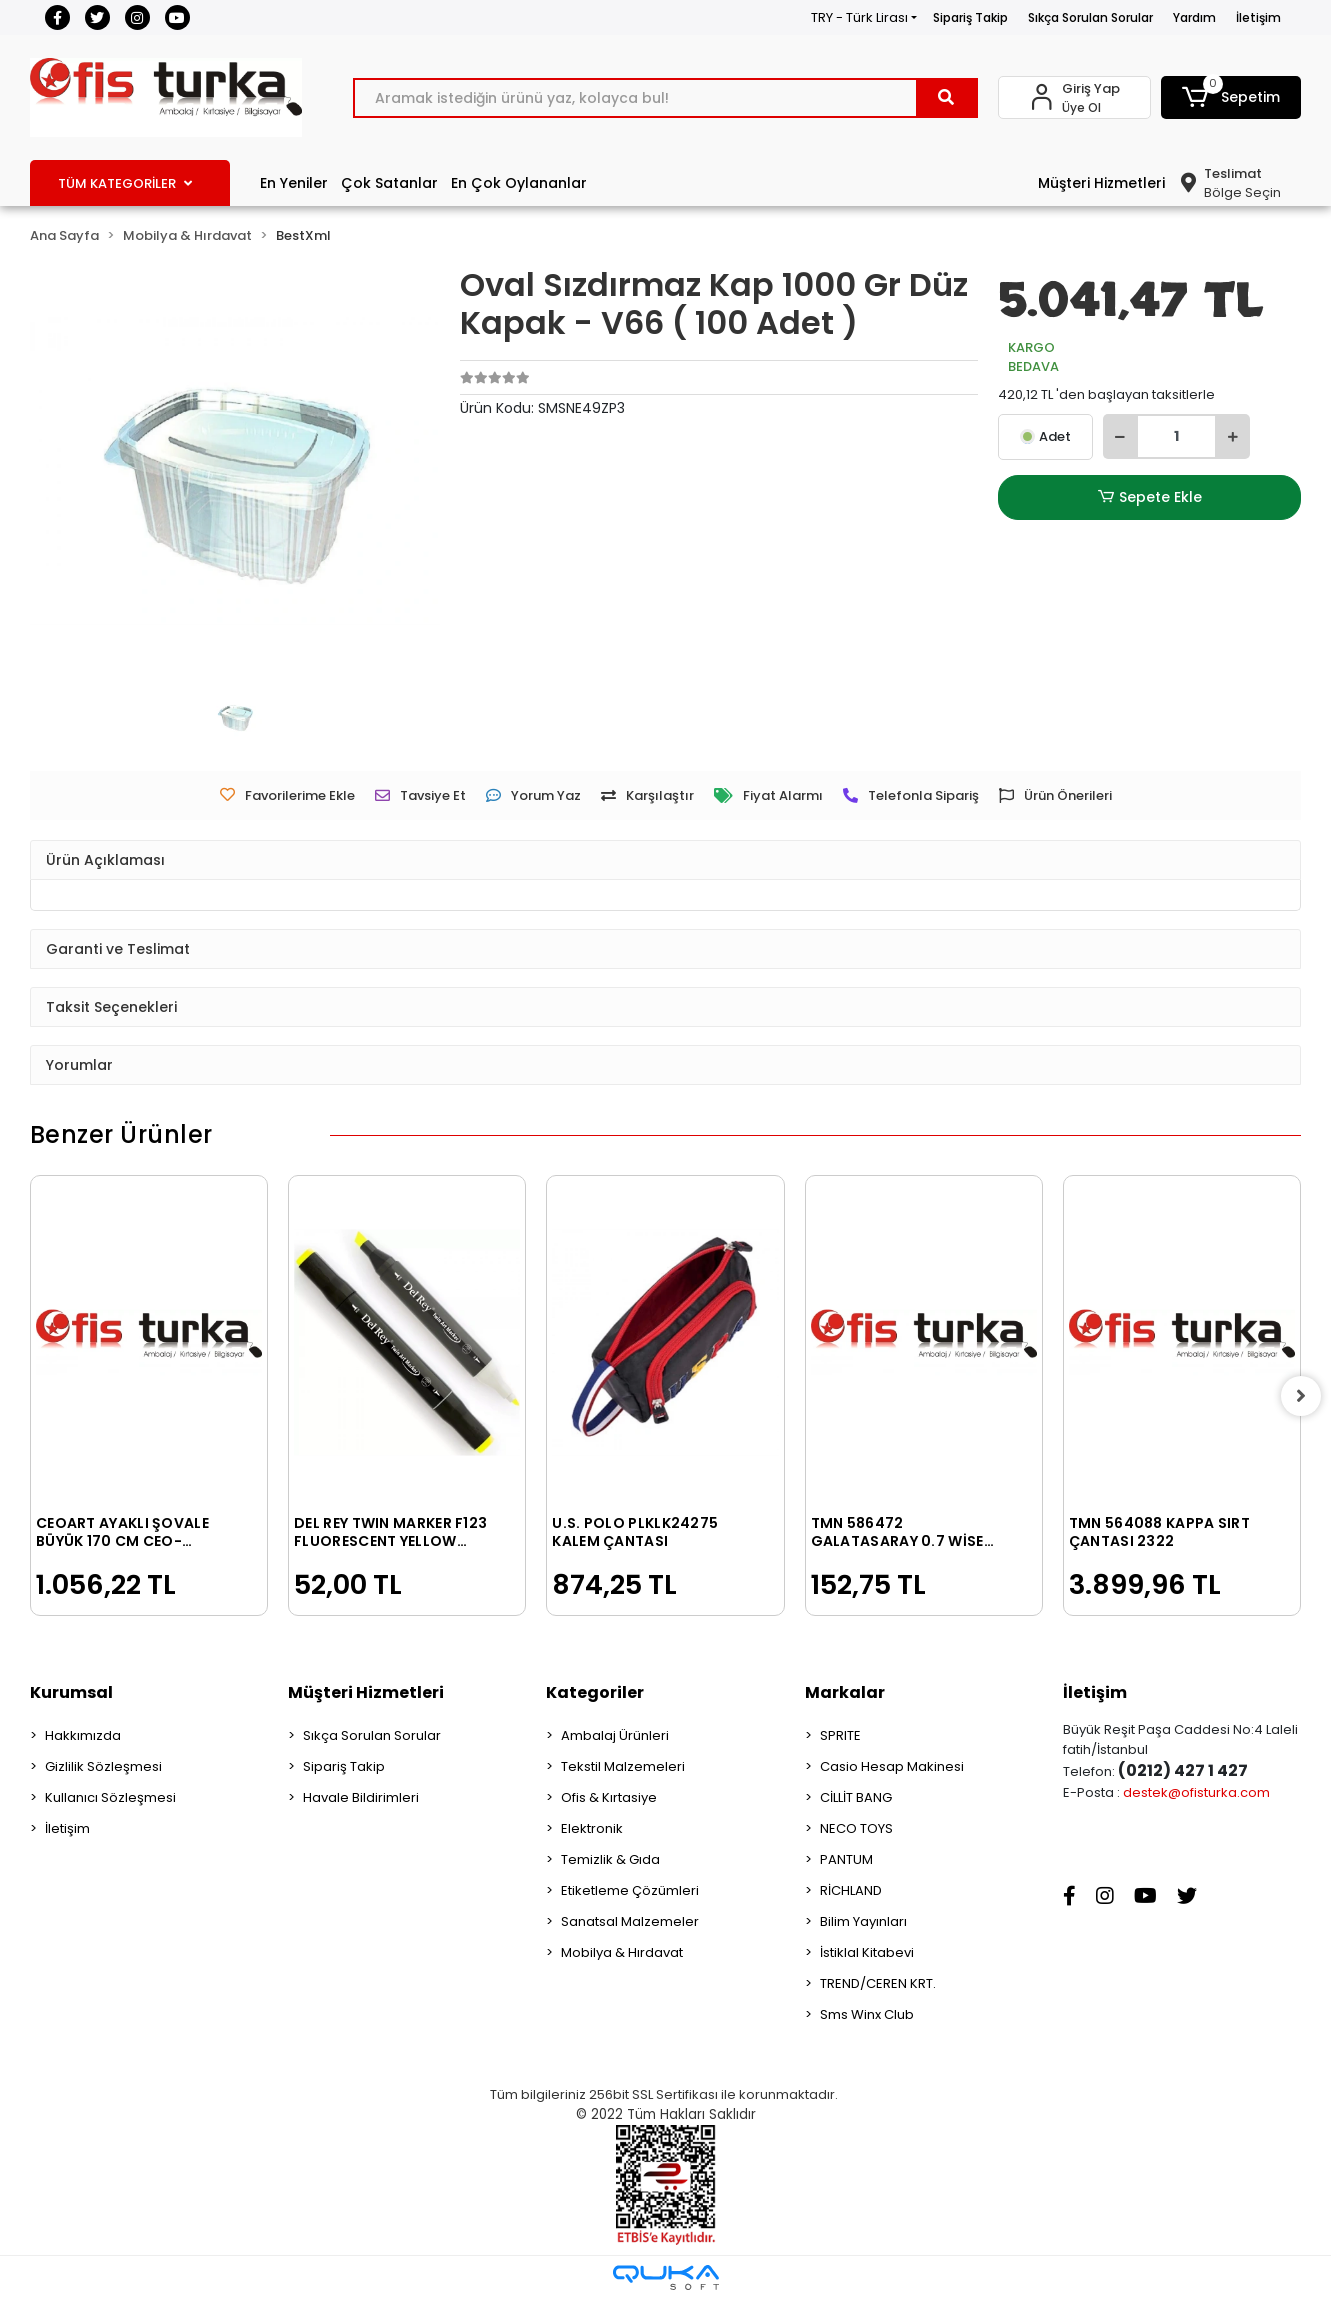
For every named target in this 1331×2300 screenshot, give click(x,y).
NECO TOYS (856, 1828)
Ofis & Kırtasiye (609, 1797)
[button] (1231, 97)
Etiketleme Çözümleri (630, 1890)
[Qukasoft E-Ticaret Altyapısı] (666, 2277)
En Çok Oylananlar (519, 183)
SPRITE (840, 1735)
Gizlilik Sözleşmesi (103, 1766)
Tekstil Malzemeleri (623, 1766)
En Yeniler (294, 183)
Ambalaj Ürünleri (615, 1735)
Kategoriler (595, 1692)
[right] (1301, 1396)
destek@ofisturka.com (1196, 1792)
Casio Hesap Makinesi (892, 1766)
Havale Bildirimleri (361, 1797)
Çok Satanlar (389, 183)
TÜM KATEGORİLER (125, 183)
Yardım (1194, 17)
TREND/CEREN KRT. (878, 1983)
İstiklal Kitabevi (867, 1952)
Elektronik (592, 1828)
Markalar (845, 1692)
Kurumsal (71, 1692)
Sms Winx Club (867, 2014)
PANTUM (846, 1859)
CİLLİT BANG (856, 1797)
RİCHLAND (851, 1890)
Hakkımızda (83, 1735)
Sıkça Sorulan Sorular (1090, 17)
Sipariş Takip (970, 17)
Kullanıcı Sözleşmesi (110, 1797)
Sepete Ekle (1150, 497)
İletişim (1258, 17)
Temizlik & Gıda (610, 1859)
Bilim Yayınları (863, 1921)
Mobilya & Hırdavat (622, 1952)
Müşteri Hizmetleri (1101, 183)
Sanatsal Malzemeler (630, 1921)
